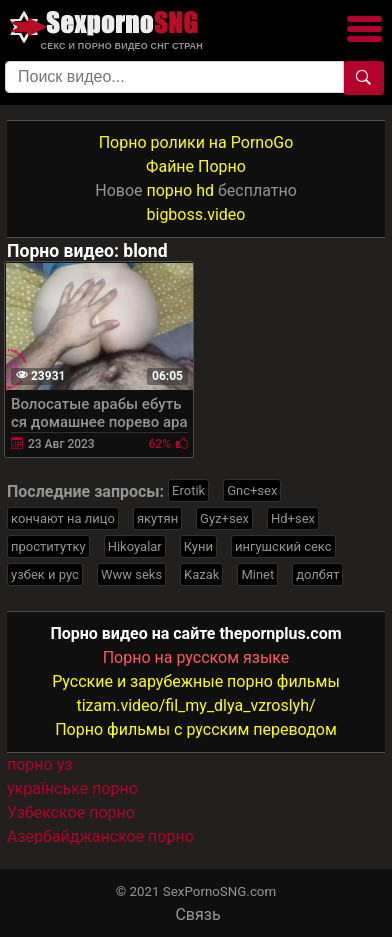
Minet (257, 574)
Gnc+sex (252, 490)
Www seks (131, 574)
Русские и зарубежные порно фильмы (196, 681)
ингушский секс (283, 546)
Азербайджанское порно (100, 836)
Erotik (188, 490)
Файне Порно (196, 166)
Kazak (201, 574)
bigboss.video (196, 214)
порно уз (39, 764)
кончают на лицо (63, 518)
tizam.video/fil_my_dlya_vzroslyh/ (195, 705)
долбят (317, 574)
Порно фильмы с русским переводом (196, 729)
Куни (198, 546)
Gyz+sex (224, 518)
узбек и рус (45, 574)
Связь (197, 914)
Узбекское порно (71, 812)
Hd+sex (293, 518)
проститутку (48, 546)
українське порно (72, 788)
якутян (157, 518)
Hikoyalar (135, 546)
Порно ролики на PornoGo (196, 142)
